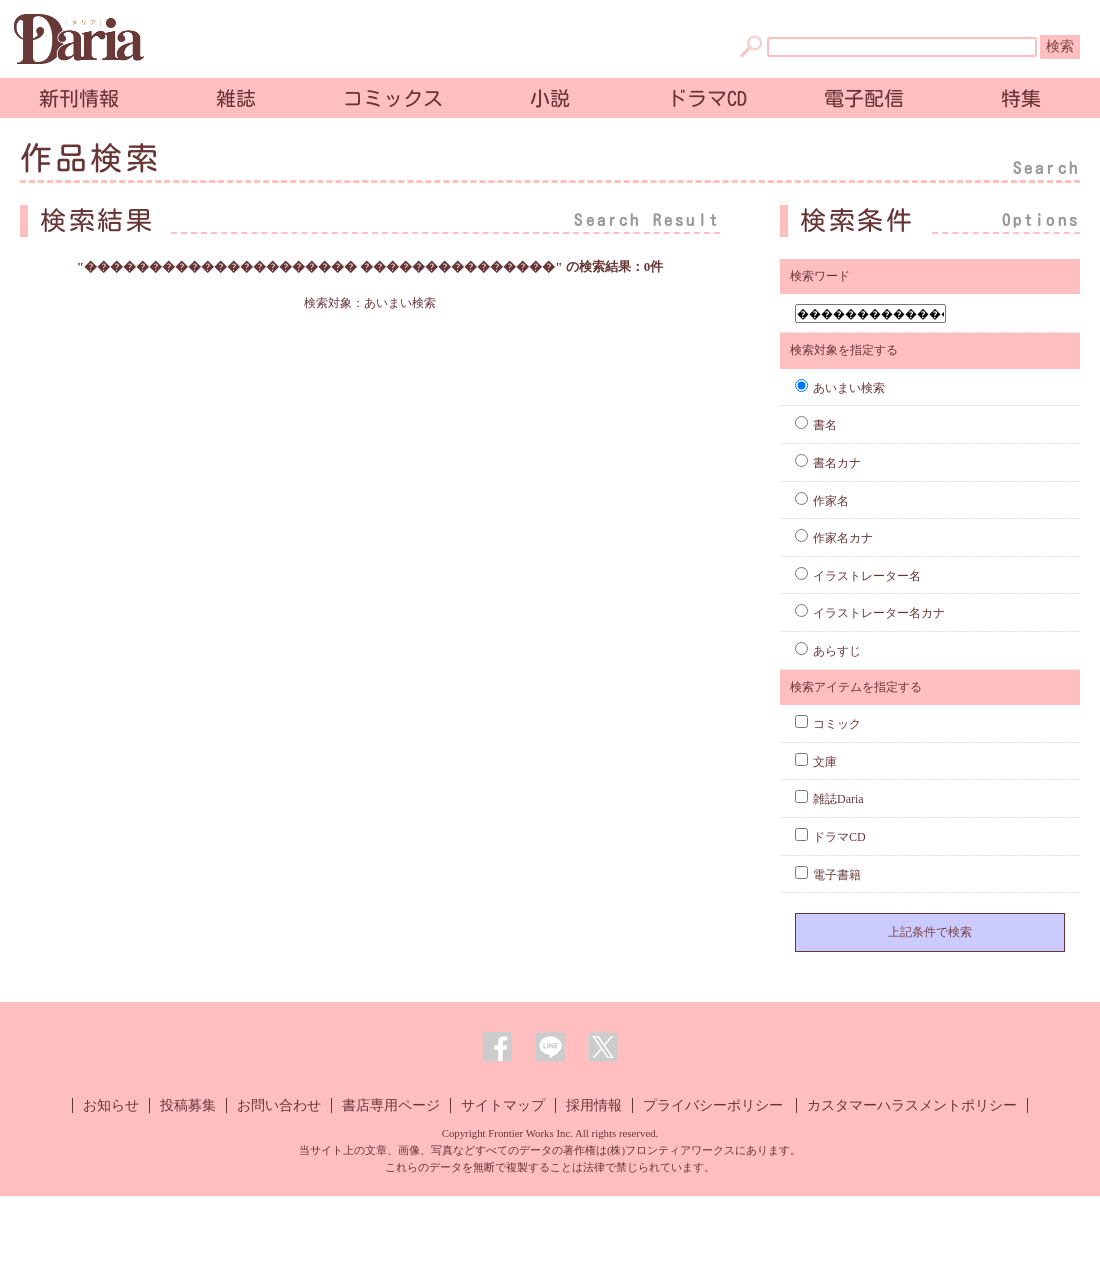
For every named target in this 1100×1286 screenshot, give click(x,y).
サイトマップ (503, 1105)
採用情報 (594, 1105)
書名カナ (828, 463)
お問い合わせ (279, 1105)
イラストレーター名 (858, 576)
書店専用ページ (391, 1105)
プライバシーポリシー (713, 1105)
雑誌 (236, 98)
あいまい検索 (840, 388)
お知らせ (111, 1105)
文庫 (816, 762)
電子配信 (864, 98)
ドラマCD (707, 98)
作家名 (822, 501)
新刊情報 (79, 98)
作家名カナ (834, 538)
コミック (828, 724)
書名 (816, 425)
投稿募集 (188, 1105)
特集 (1021, 98)
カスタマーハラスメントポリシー (912, 1105)
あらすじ (828, 651)
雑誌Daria (829, 799)
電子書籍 (828, 875)
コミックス (393, 98)
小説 (550, 98)
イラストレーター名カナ (870, 613)
